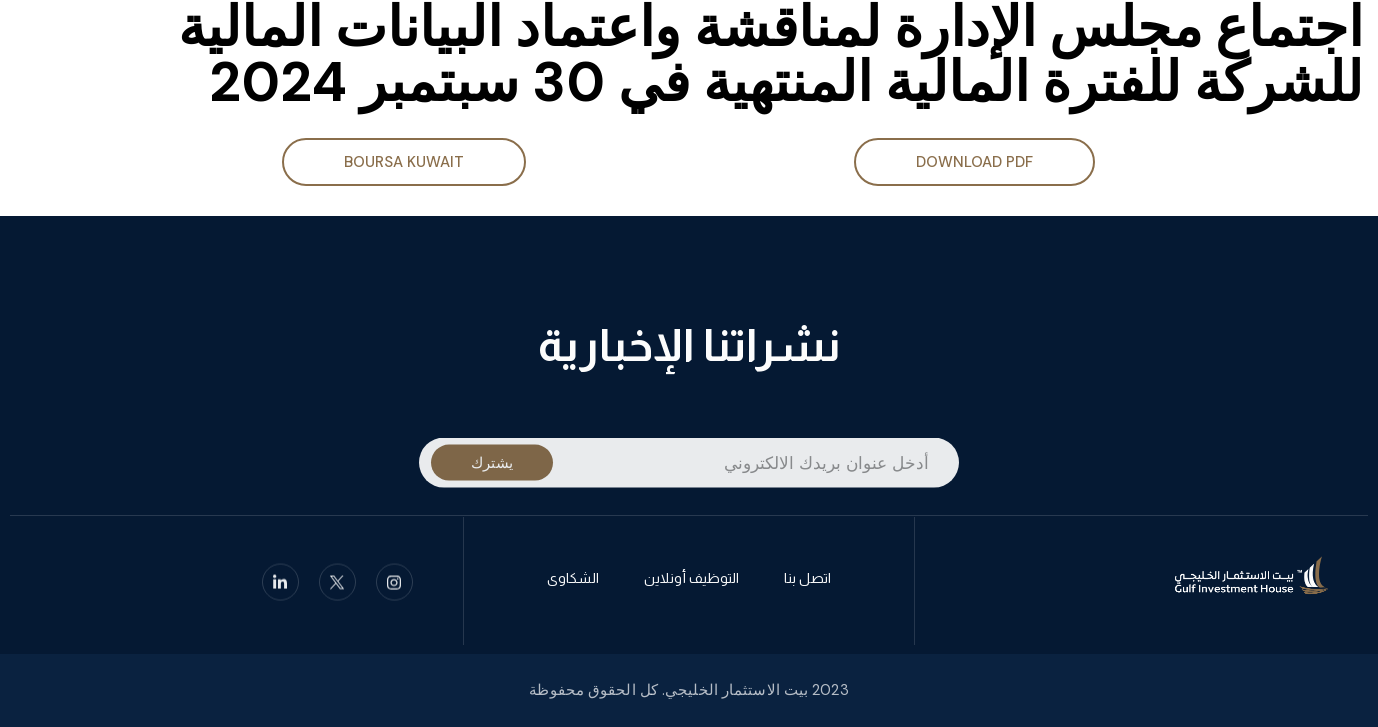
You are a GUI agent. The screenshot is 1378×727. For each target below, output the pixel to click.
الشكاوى (573, 582)
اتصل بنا (807, 582)
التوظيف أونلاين (691, 582)
